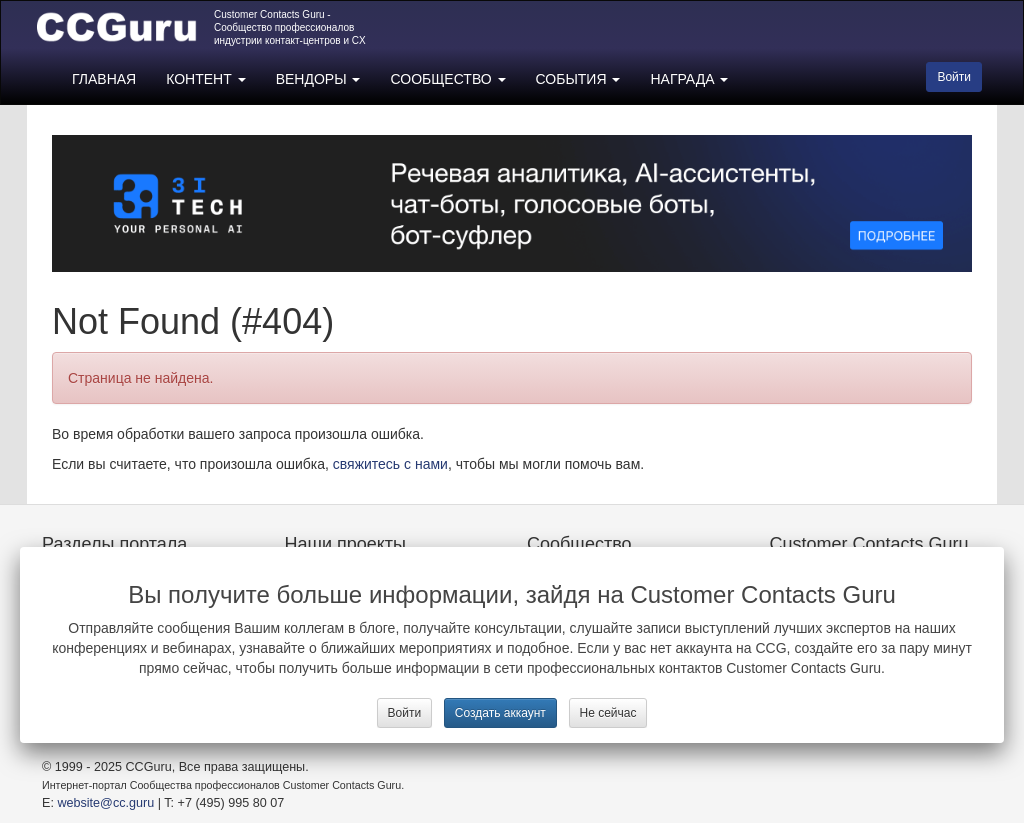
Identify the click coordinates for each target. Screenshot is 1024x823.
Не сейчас (608, 713)
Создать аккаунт (500, 713)
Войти (405, 713)
